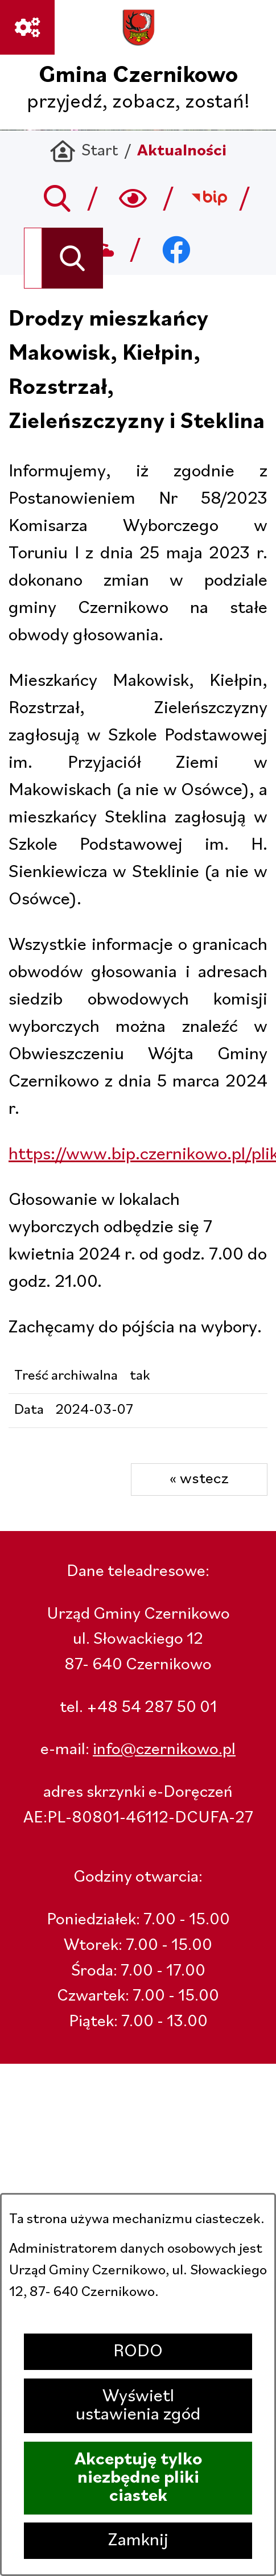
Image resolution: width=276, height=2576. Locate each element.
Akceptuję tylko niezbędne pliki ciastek (138, 2478)
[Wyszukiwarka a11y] (133, 198)
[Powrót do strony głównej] (84, 151)
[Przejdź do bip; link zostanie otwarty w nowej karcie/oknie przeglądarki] (209, 198)
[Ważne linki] (27, 27)
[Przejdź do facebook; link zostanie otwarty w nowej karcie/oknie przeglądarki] (176, 249)
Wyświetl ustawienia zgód (138, 2406)
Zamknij (138, 2541)
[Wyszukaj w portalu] (33, 258)
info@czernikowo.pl (164, 1750)
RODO (138, 2352)
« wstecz (199, 1479)
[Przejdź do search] (57, 198)
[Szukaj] (72, 258)
